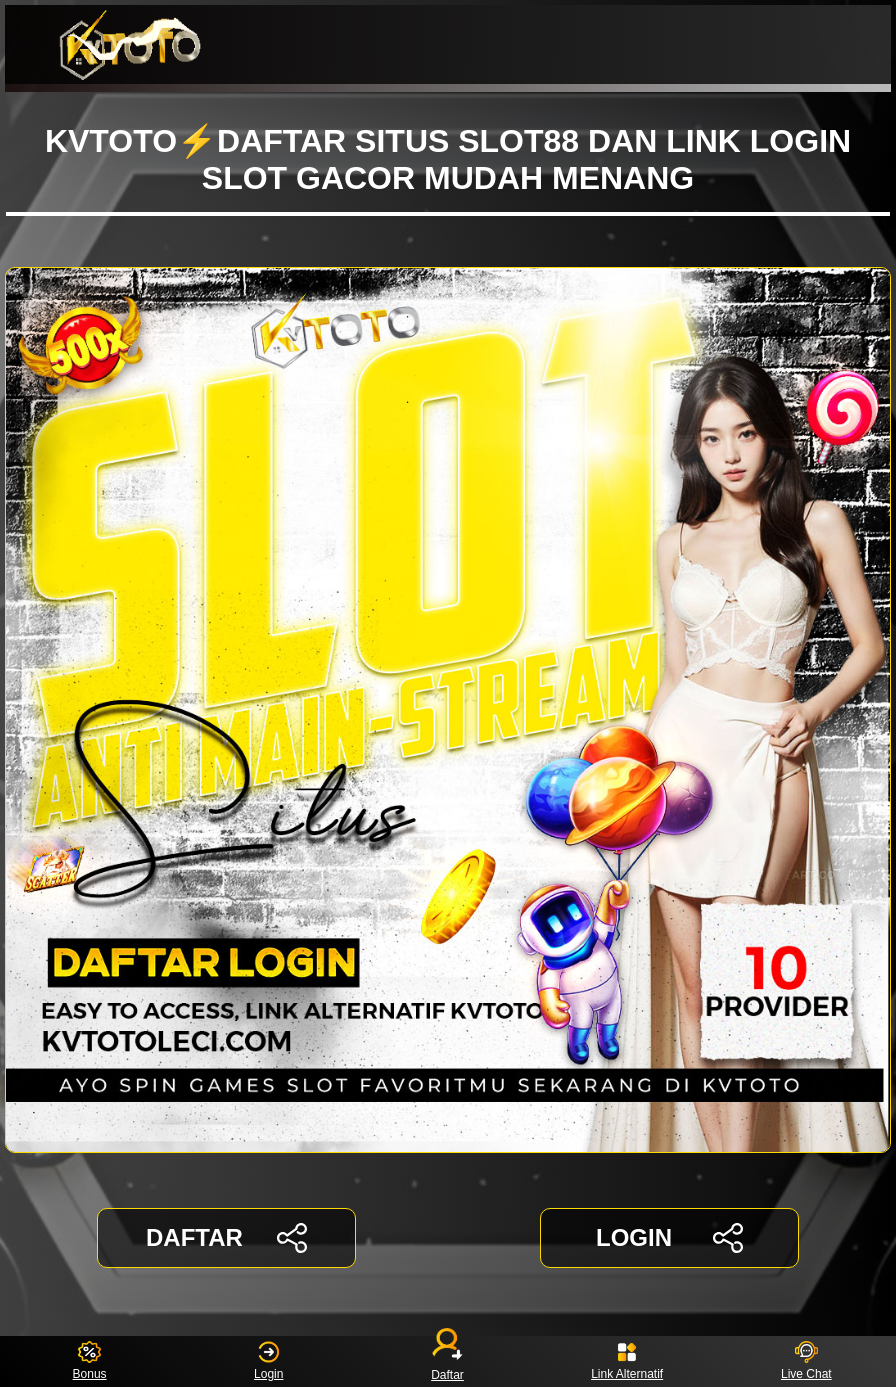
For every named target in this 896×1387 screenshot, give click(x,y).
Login (268, 1361)
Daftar (448, 1361)
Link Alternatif (627, 1361)
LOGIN (669, 1238)
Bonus (90, 1361)
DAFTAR (226, 1238)
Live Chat (806, 1361)
